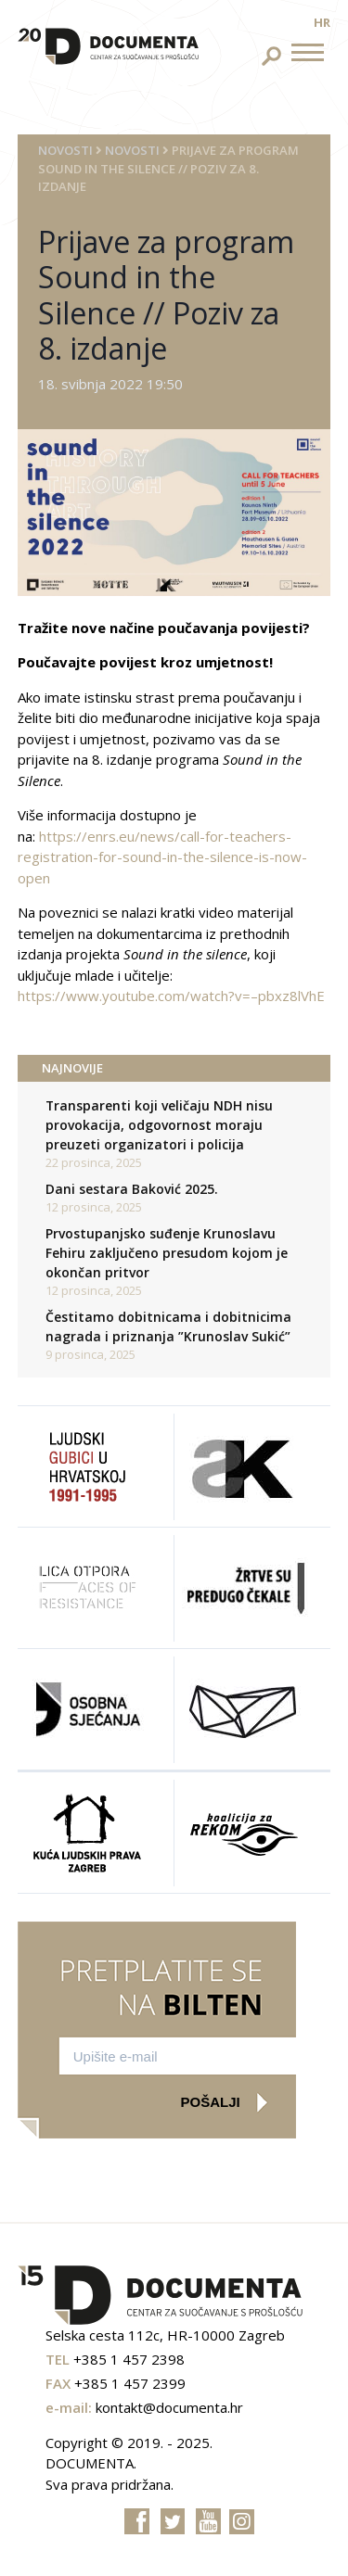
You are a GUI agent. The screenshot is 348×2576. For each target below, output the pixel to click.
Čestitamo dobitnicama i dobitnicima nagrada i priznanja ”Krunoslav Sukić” (168, 1326)
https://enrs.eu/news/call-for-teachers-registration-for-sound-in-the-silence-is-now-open (162, 857)
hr (322, 22)
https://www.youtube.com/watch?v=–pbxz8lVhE (171, 995)
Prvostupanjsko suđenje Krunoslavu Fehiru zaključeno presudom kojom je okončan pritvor (166, 1253)
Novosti (65, 150)
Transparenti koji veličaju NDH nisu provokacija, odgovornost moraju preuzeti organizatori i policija (159, 1125)
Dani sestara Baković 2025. (131, 1189)
